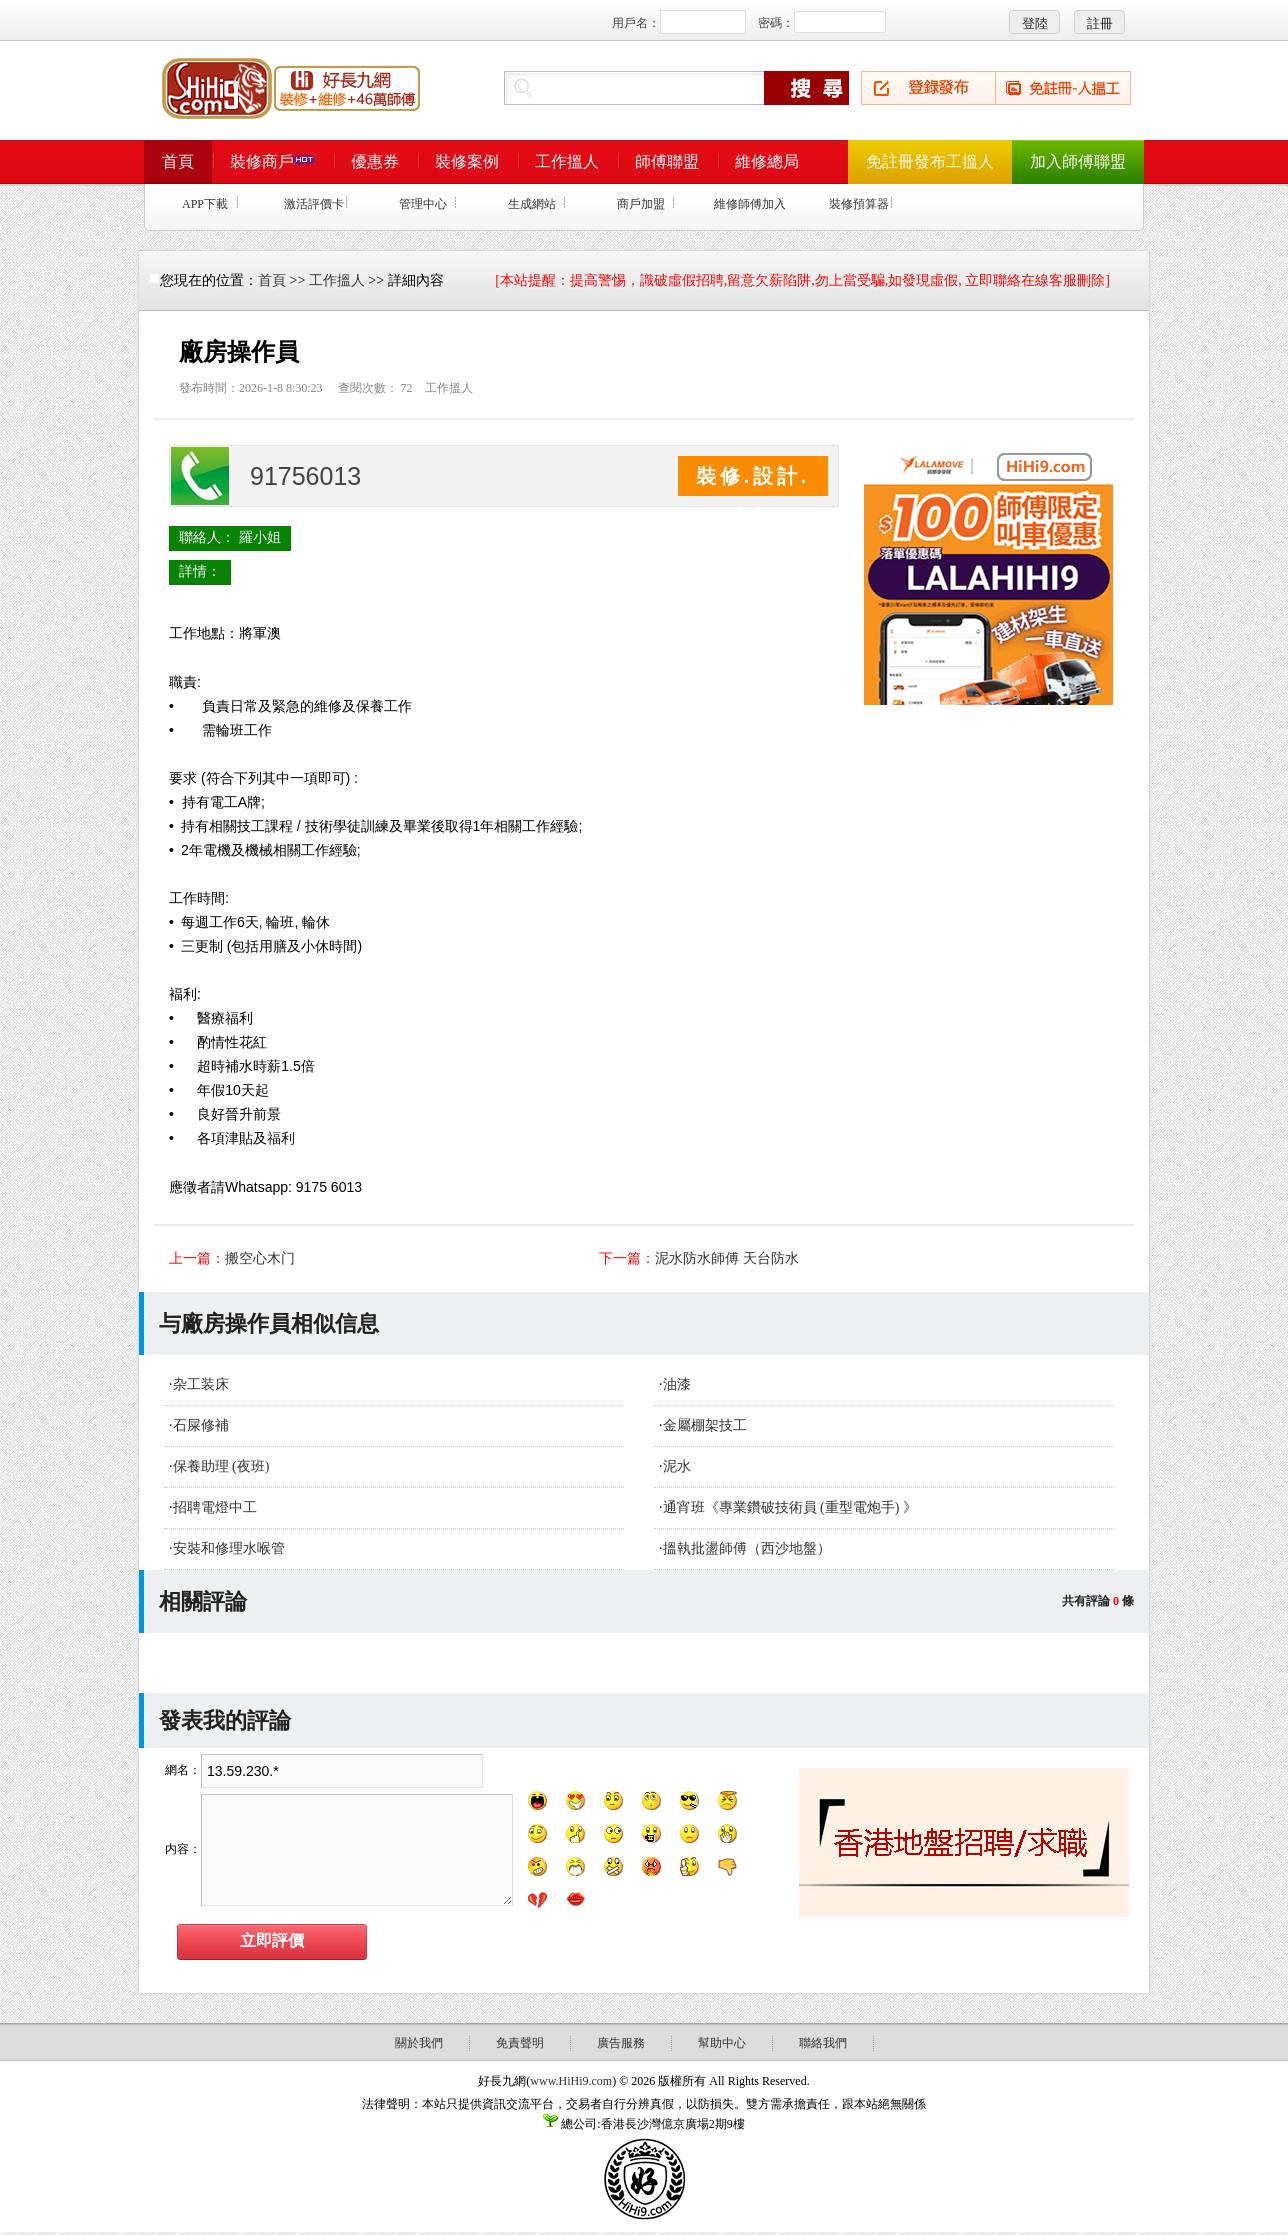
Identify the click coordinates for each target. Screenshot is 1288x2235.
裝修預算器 (859, 204)
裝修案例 (467, 161)
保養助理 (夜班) (221, 1466)
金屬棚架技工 (705, 1425)
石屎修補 (201, 1425)
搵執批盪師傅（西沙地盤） (747, 1548)
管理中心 (423, 204)
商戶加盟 (641, 204)
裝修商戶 (272, 161)
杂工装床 (201, 1384)
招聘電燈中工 (215, 1507)
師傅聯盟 (667, 161)
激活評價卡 (314, 204)
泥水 (677, 1466)
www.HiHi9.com (571, 2081)
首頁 (178, 161)
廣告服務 (621, 2043)
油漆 (677, 1384)
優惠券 (375, 161)
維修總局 (767, 161)
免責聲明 (520, 2043)
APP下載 (205, 204)
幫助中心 (722, 2043)
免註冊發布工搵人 (930, 161)
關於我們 (419, 2043)
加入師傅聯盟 (1078, 161)
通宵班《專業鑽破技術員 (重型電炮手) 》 (790, 1507)
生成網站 (532, 204)
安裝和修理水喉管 (229, 1548)
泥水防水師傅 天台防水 (727, 1258)
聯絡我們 (823, 2043)
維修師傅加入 (750, 204)
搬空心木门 (260, 1258)
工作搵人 (567, 161)
